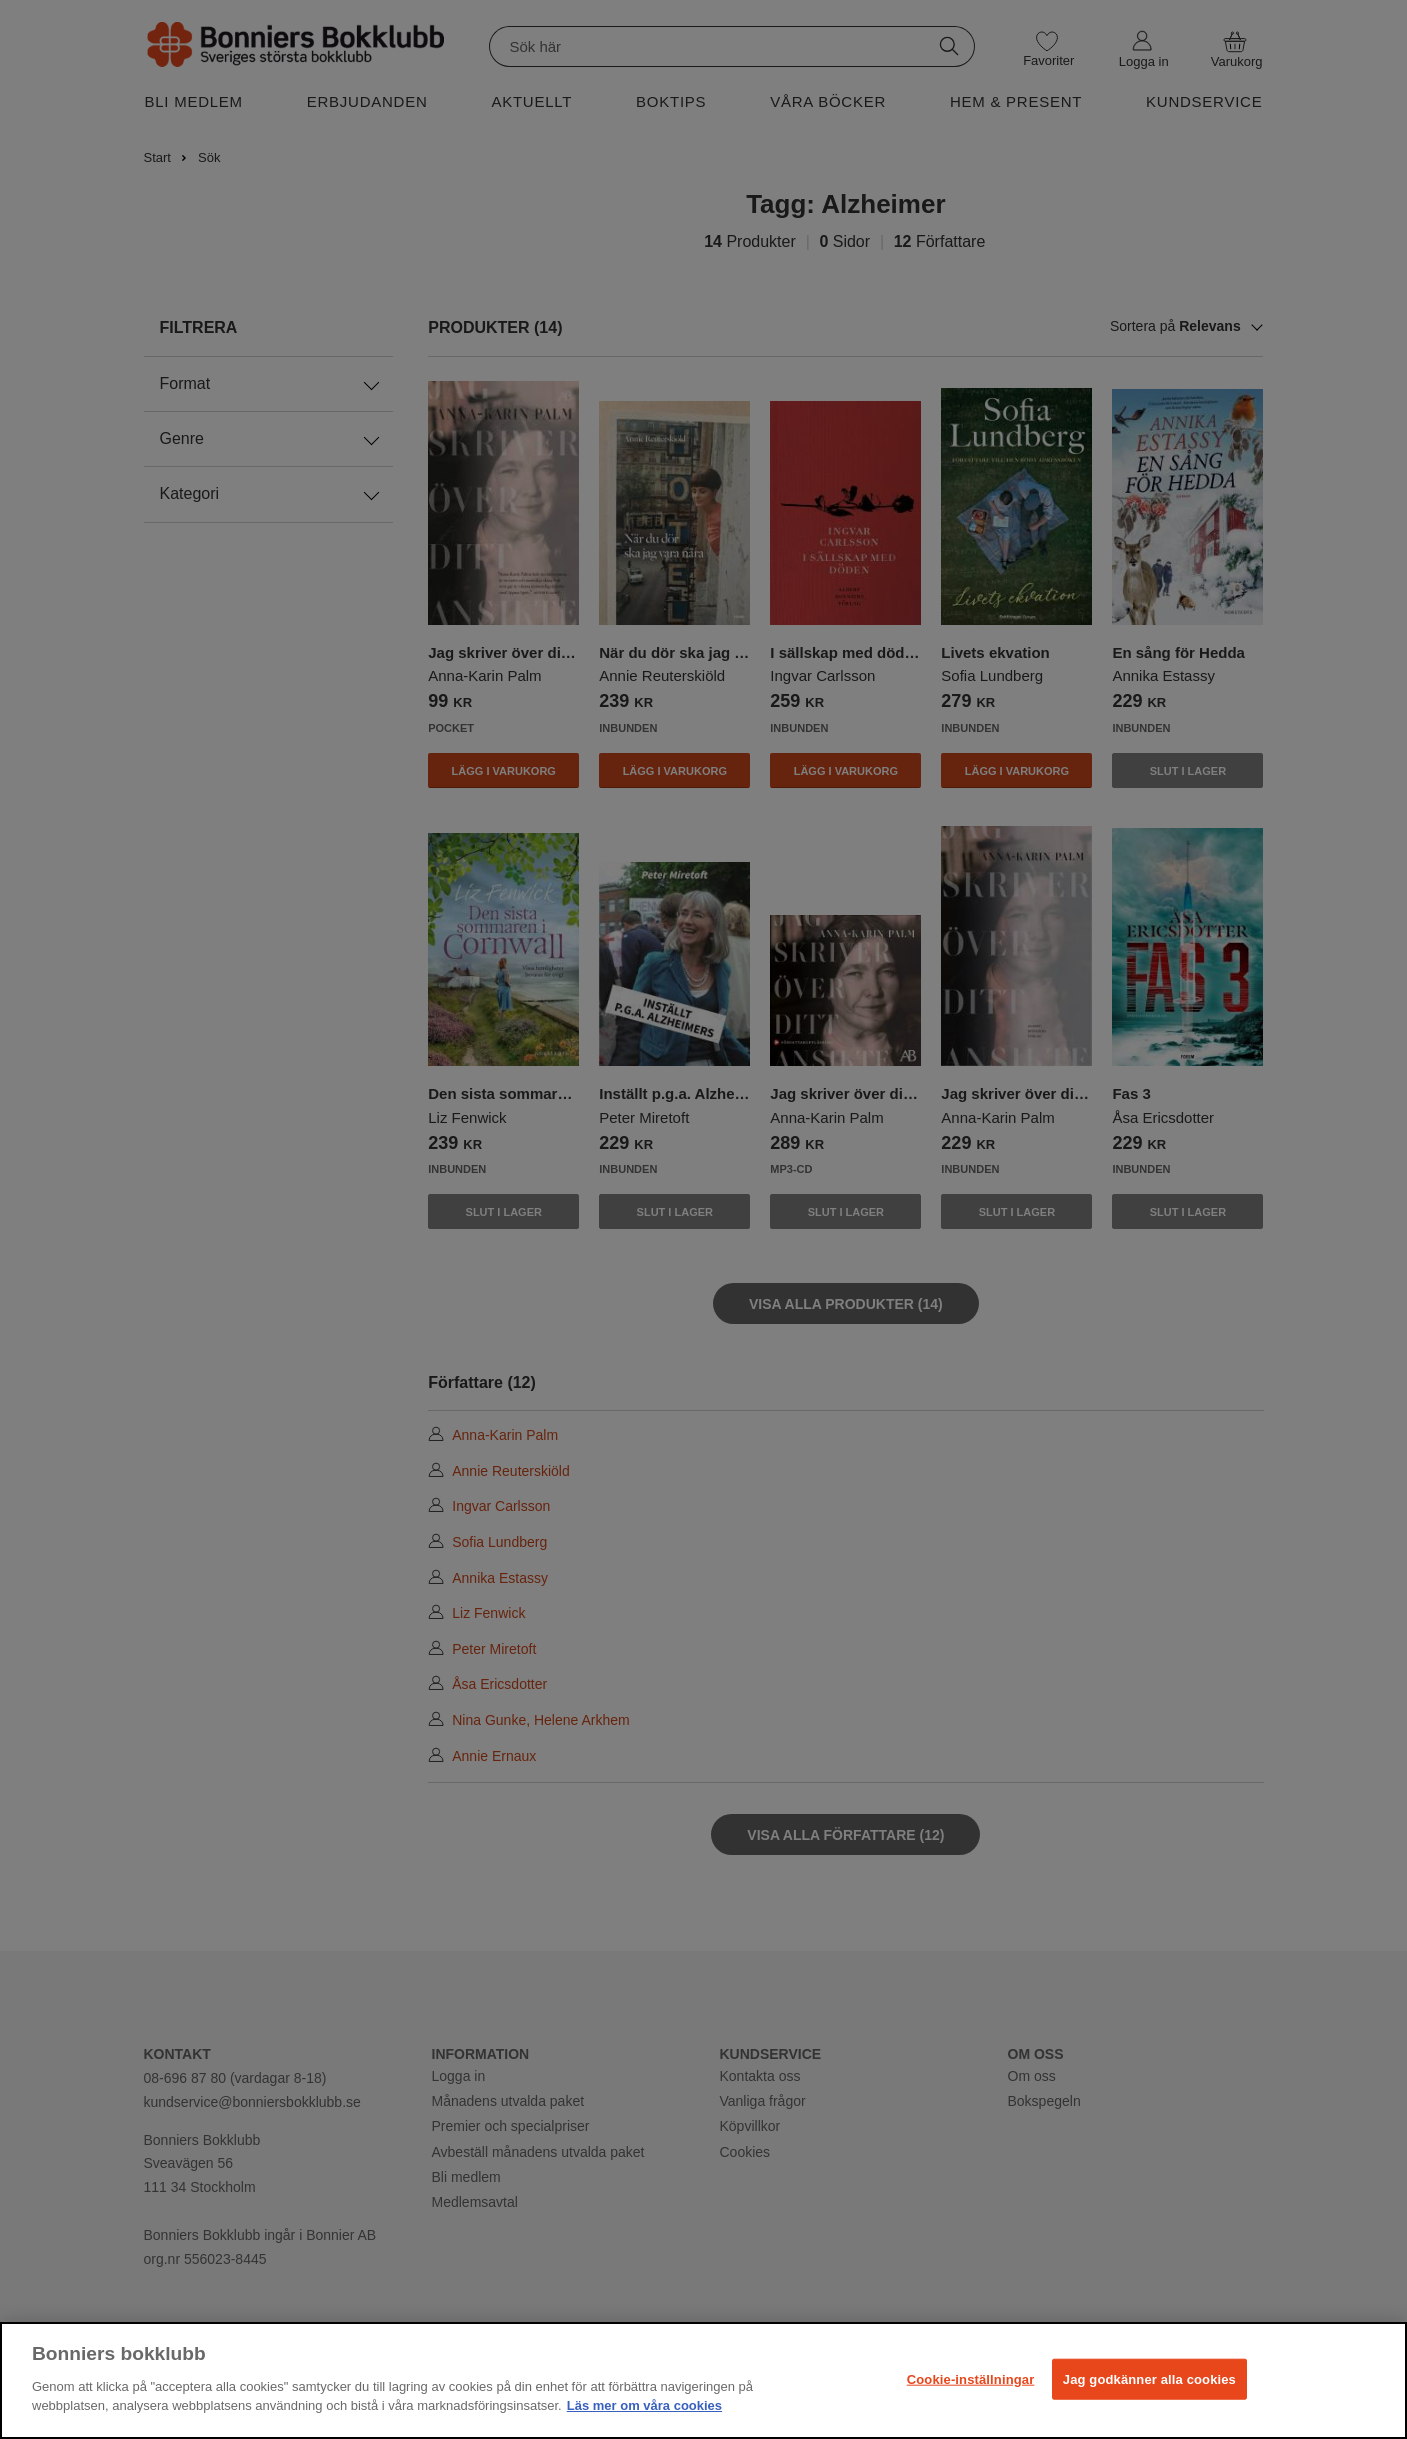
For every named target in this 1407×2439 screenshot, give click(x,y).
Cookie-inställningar (971, 2378)
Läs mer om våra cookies (644, 2405)
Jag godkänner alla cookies (1149, 2378)
